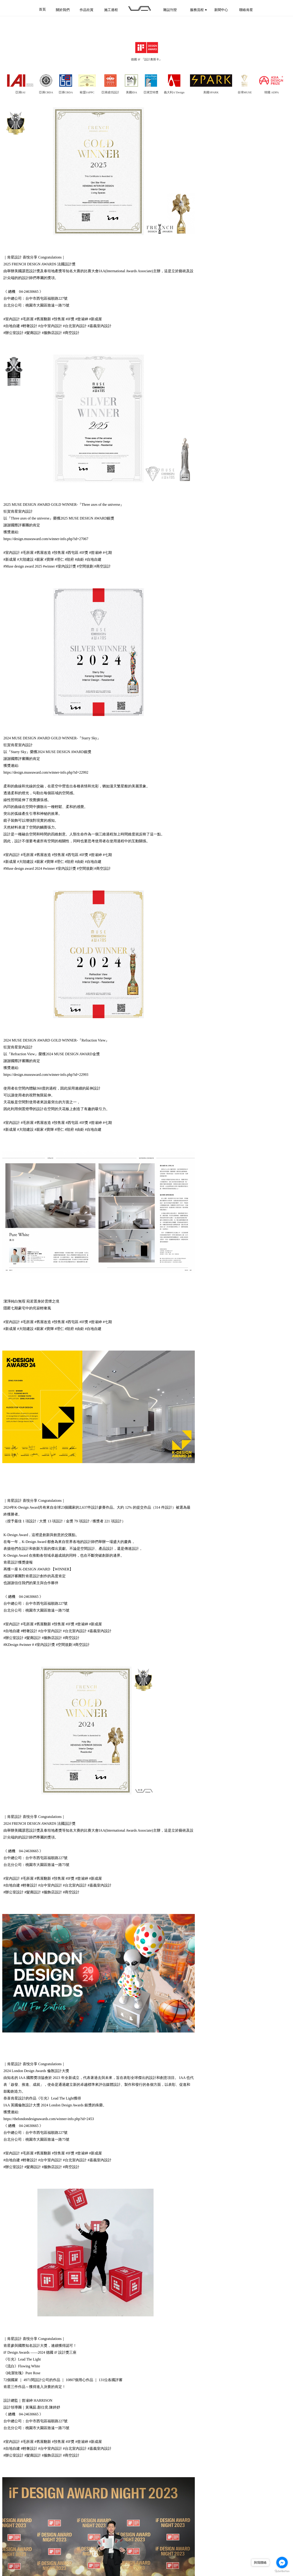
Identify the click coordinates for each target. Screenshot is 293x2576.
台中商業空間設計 (178, 2571)
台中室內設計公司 (134, 2571)
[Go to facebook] (282, 2562)
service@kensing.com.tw (192, 2467)
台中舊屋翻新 (156, 2571)
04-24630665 (184, 2474)
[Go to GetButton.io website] (282, 2571)
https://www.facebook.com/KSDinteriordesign (218, 2481)
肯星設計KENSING (130, 2564)
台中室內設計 (112, 2571)
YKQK (186, 2564)
